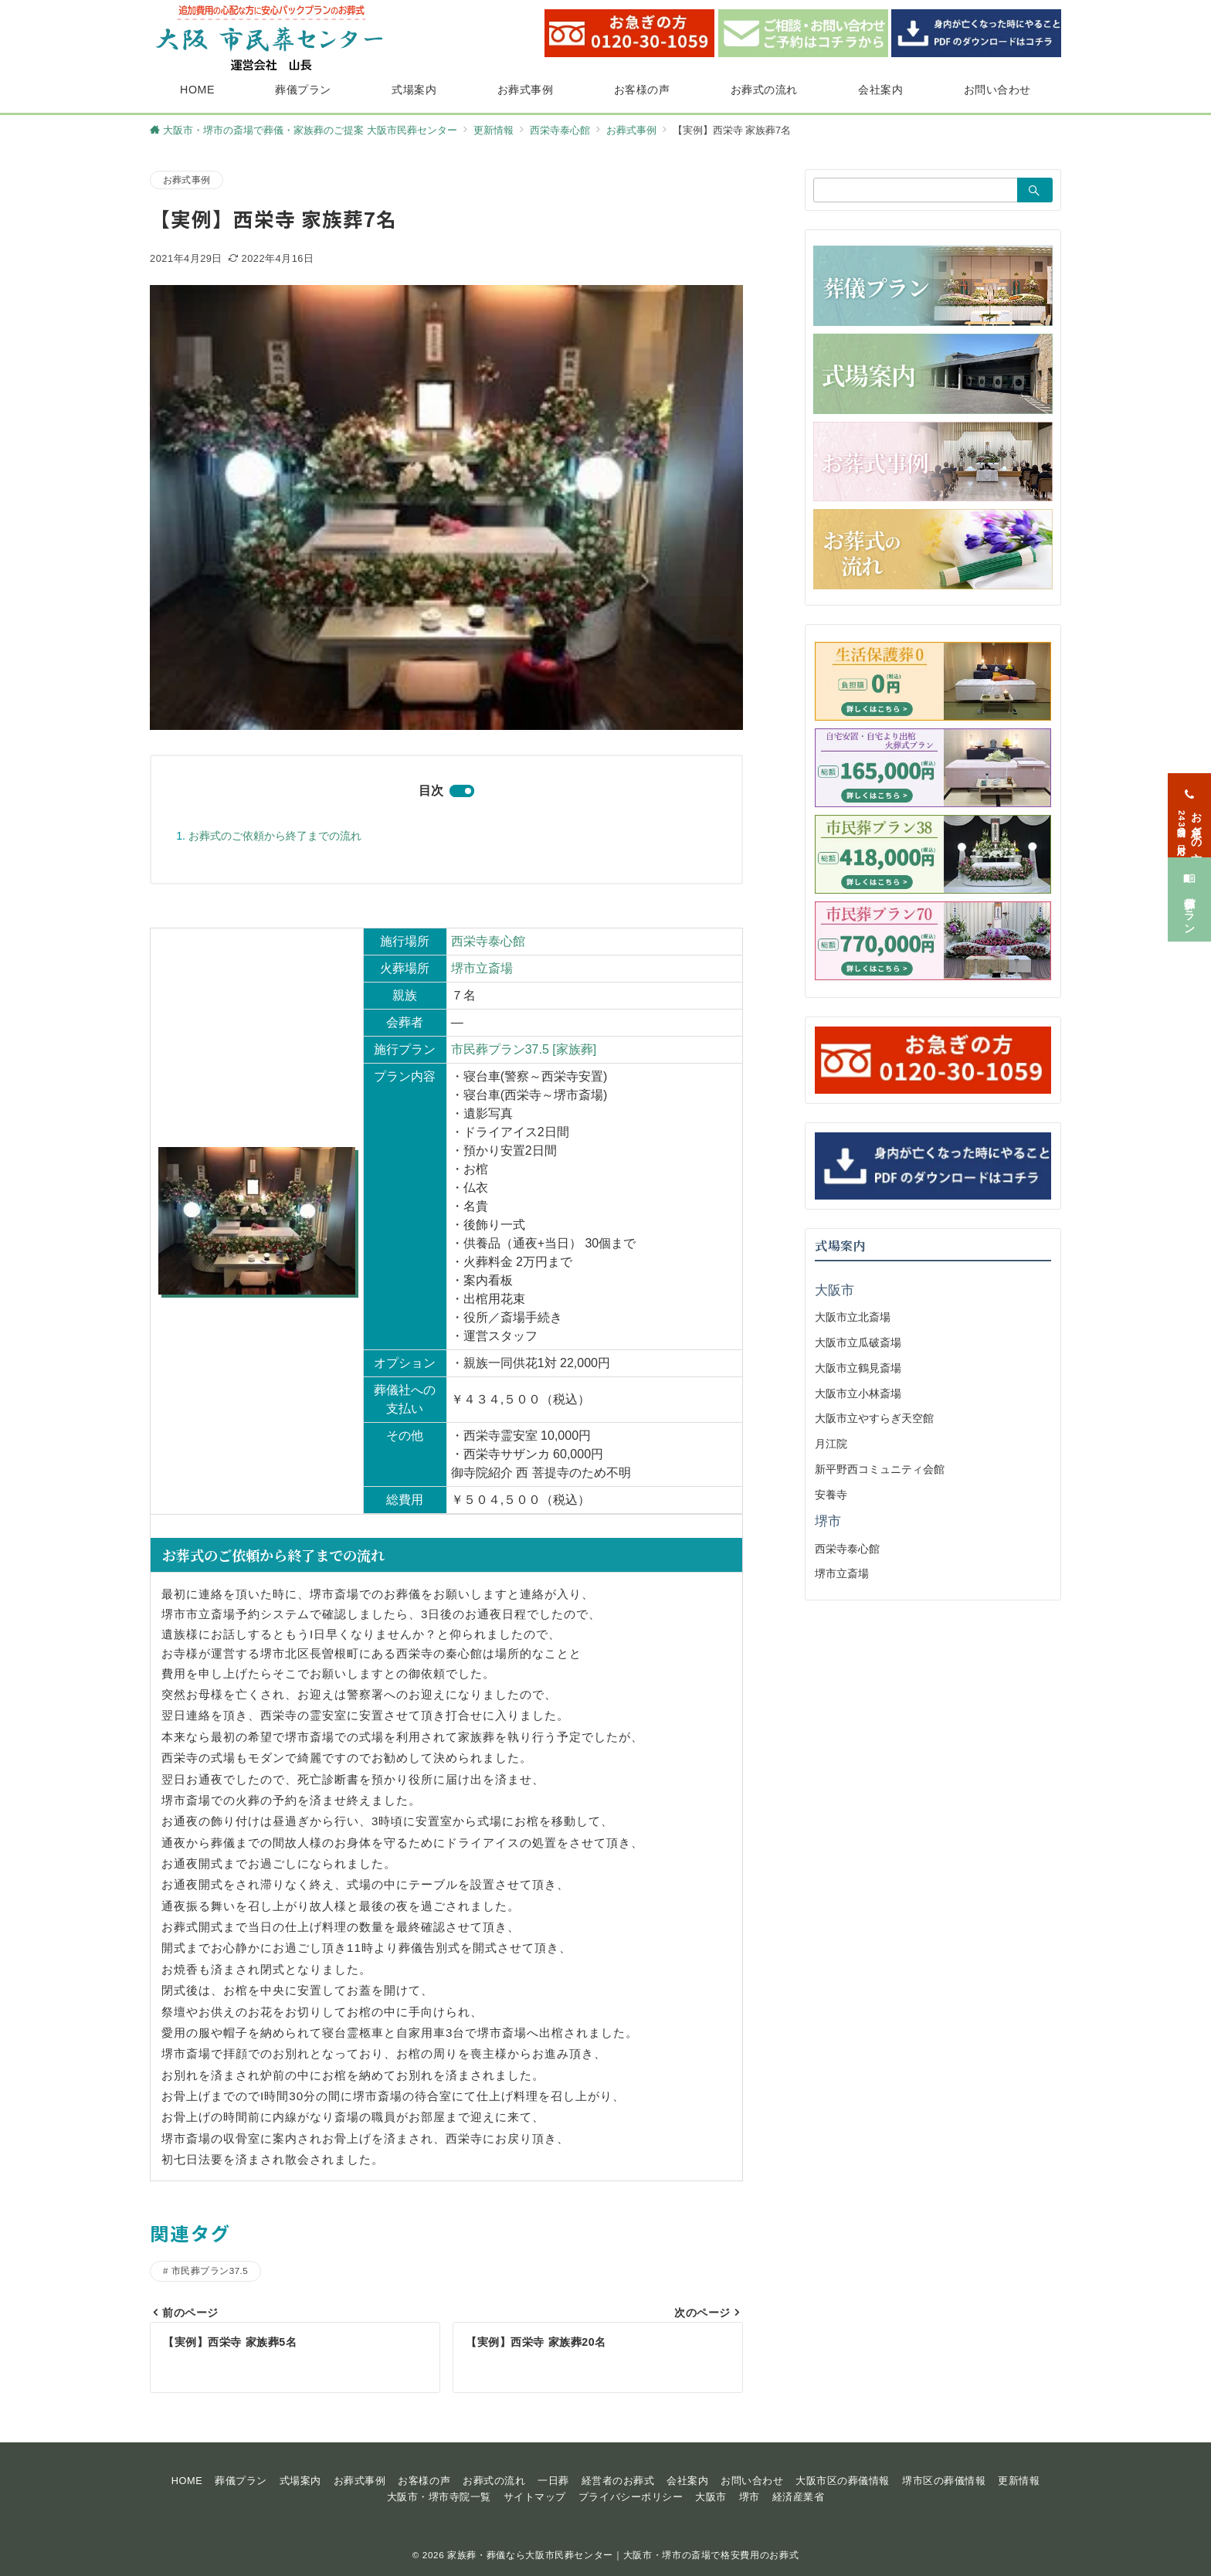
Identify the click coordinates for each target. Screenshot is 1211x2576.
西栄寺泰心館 (488, 941)
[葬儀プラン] (1189, 887)
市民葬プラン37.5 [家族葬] (523, 1049)
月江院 (831, 1443)
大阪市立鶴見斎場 (858, 1368)
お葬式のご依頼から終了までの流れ (274, 836)
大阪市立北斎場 (852, 1317)
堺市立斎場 (482, 968)
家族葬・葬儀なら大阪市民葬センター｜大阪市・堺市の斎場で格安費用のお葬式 (623, 2555)
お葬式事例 (186, 180)
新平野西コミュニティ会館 (880, 1469)
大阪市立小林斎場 (858, 1393)
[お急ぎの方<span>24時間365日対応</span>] (1189, 803)
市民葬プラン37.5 (209, 2270)
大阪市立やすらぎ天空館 (874, 1418)
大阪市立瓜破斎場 (858, 1342)
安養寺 (831, 1494)
